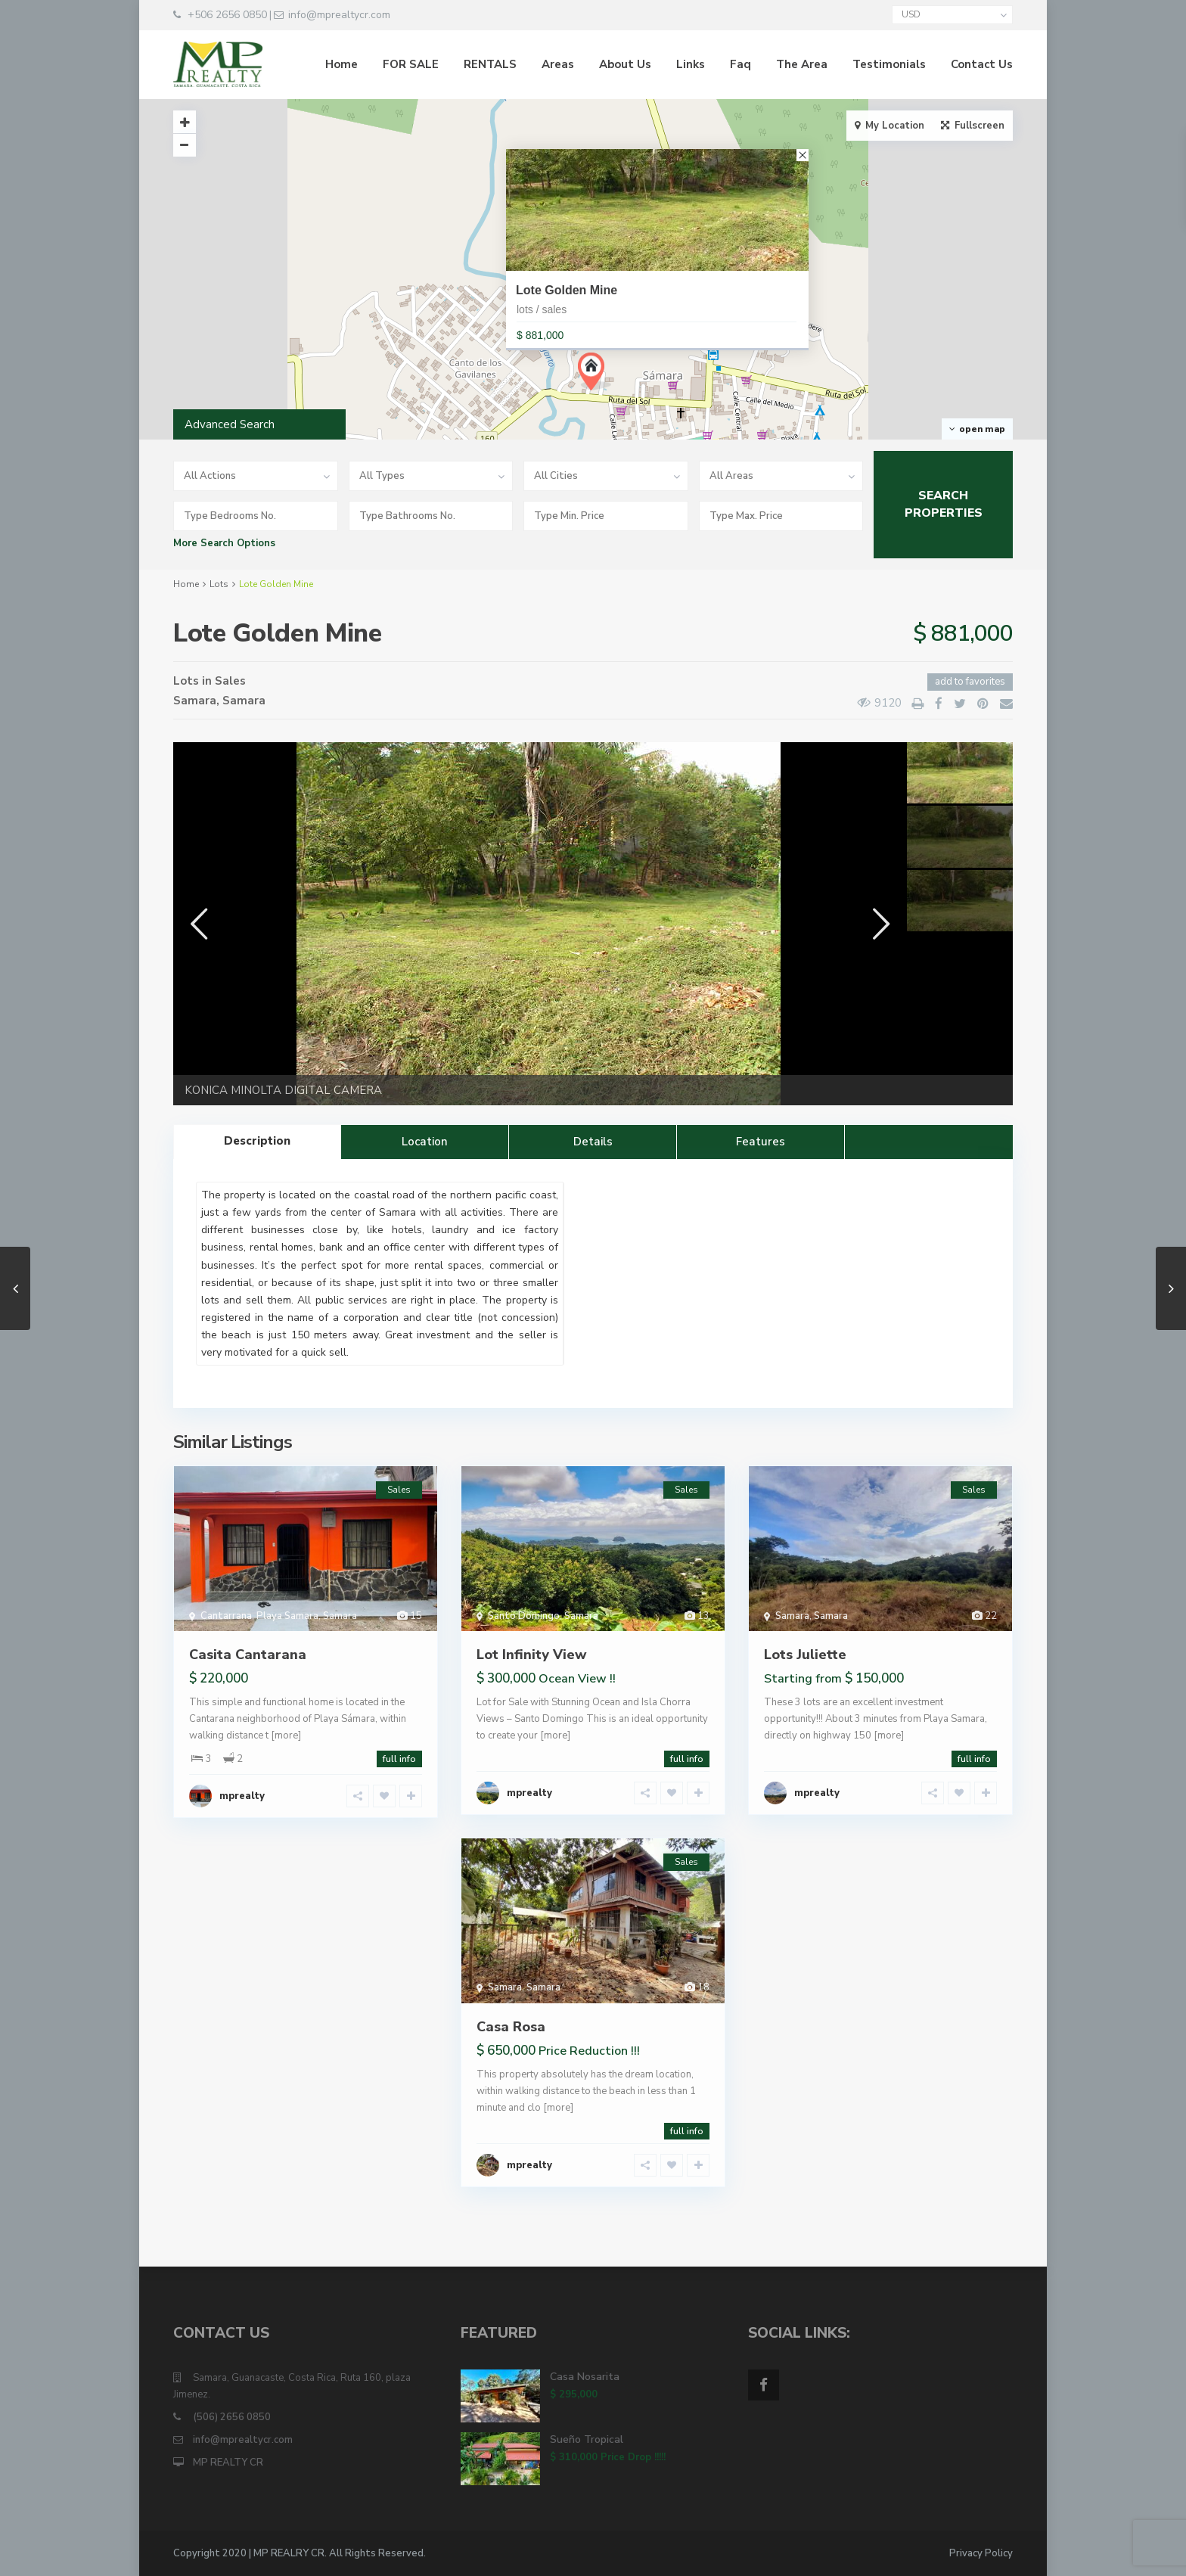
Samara (194, 700)
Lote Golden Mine (566, 290)
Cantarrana (226, 1616)
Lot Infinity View (532, 1654)
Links (690, 64)
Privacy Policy (981, 2553)
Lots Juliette (805, 1654)
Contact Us (982, 64)
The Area (801, 64)
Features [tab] (760, 1141)
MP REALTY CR (228, 2462)
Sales (230, 680)
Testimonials (889, 64)
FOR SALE (411, 64)
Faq (740, 64)
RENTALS (490, 64)
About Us (625, 64)
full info (399, 1759)
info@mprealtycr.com (243, 2440)
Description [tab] (257, 1140)
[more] (286, 1735)
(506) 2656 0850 (232, 2417)
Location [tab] (425, 1141)
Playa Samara (287, 1616)
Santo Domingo (524, 1616)
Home (341, 64)
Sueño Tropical (586, 2439)
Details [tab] (593, 1141)
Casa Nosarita (584, 2376)
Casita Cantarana (247, 1654)
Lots (219, 584)
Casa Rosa (511, 2027)
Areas (558, 64)
